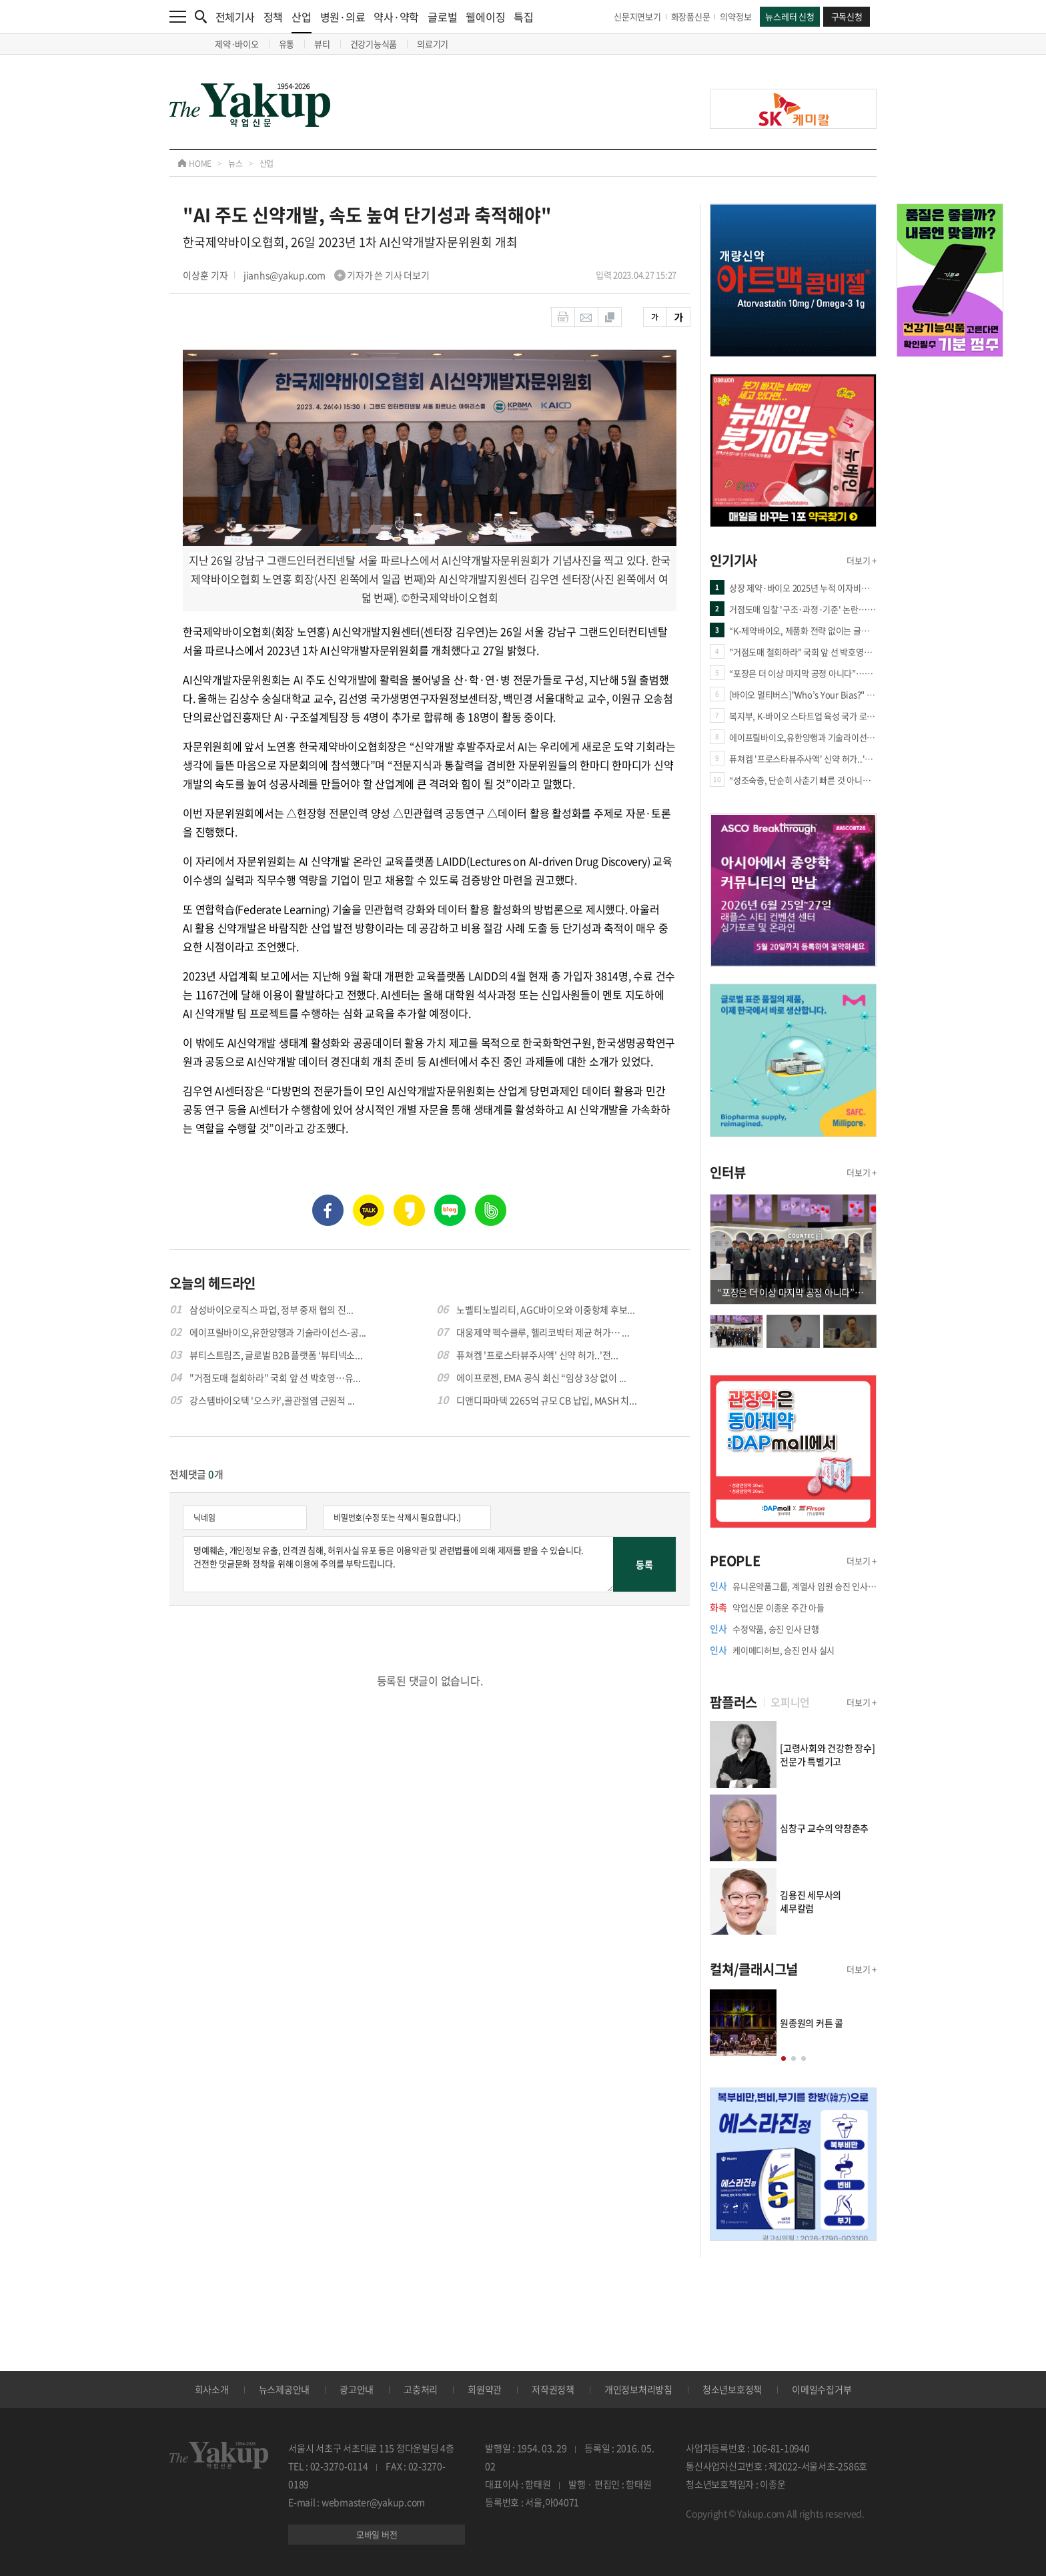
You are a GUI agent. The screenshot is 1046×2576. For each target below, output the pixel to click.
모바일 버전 (377, 2534)
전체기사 (235, 17)
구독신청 (847, 16)
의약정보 (735, 16)
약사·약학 (396, 17)
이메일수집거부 (821, 2389)
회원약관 (485, 2389)
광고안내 (357, 2389)
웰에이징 (485, 17)
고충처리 (421, 2389)
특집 (524, 17)
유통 (287, 43)
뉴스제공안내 (284, 2389)
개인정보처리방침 (638, 2389)
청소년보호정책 (732, 2389)
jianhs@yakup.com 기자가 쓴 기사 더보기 (336, 275)
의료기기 (432, 43)
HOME (194, 163)
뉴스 (235, 163)
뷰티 (322, 43)
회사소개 (212, 2389)
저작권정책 (553, 2389)
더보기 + (862, 560)
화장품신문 (690, 16)
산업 (302, 21)
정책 (274, 17)
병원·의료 (343, 17)
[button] (783, 2058)
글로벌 (442, 17)
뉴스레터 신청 (789, 16)
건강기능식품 (374, 43)
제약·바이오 (237, 43)
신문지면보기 (637, 16)
